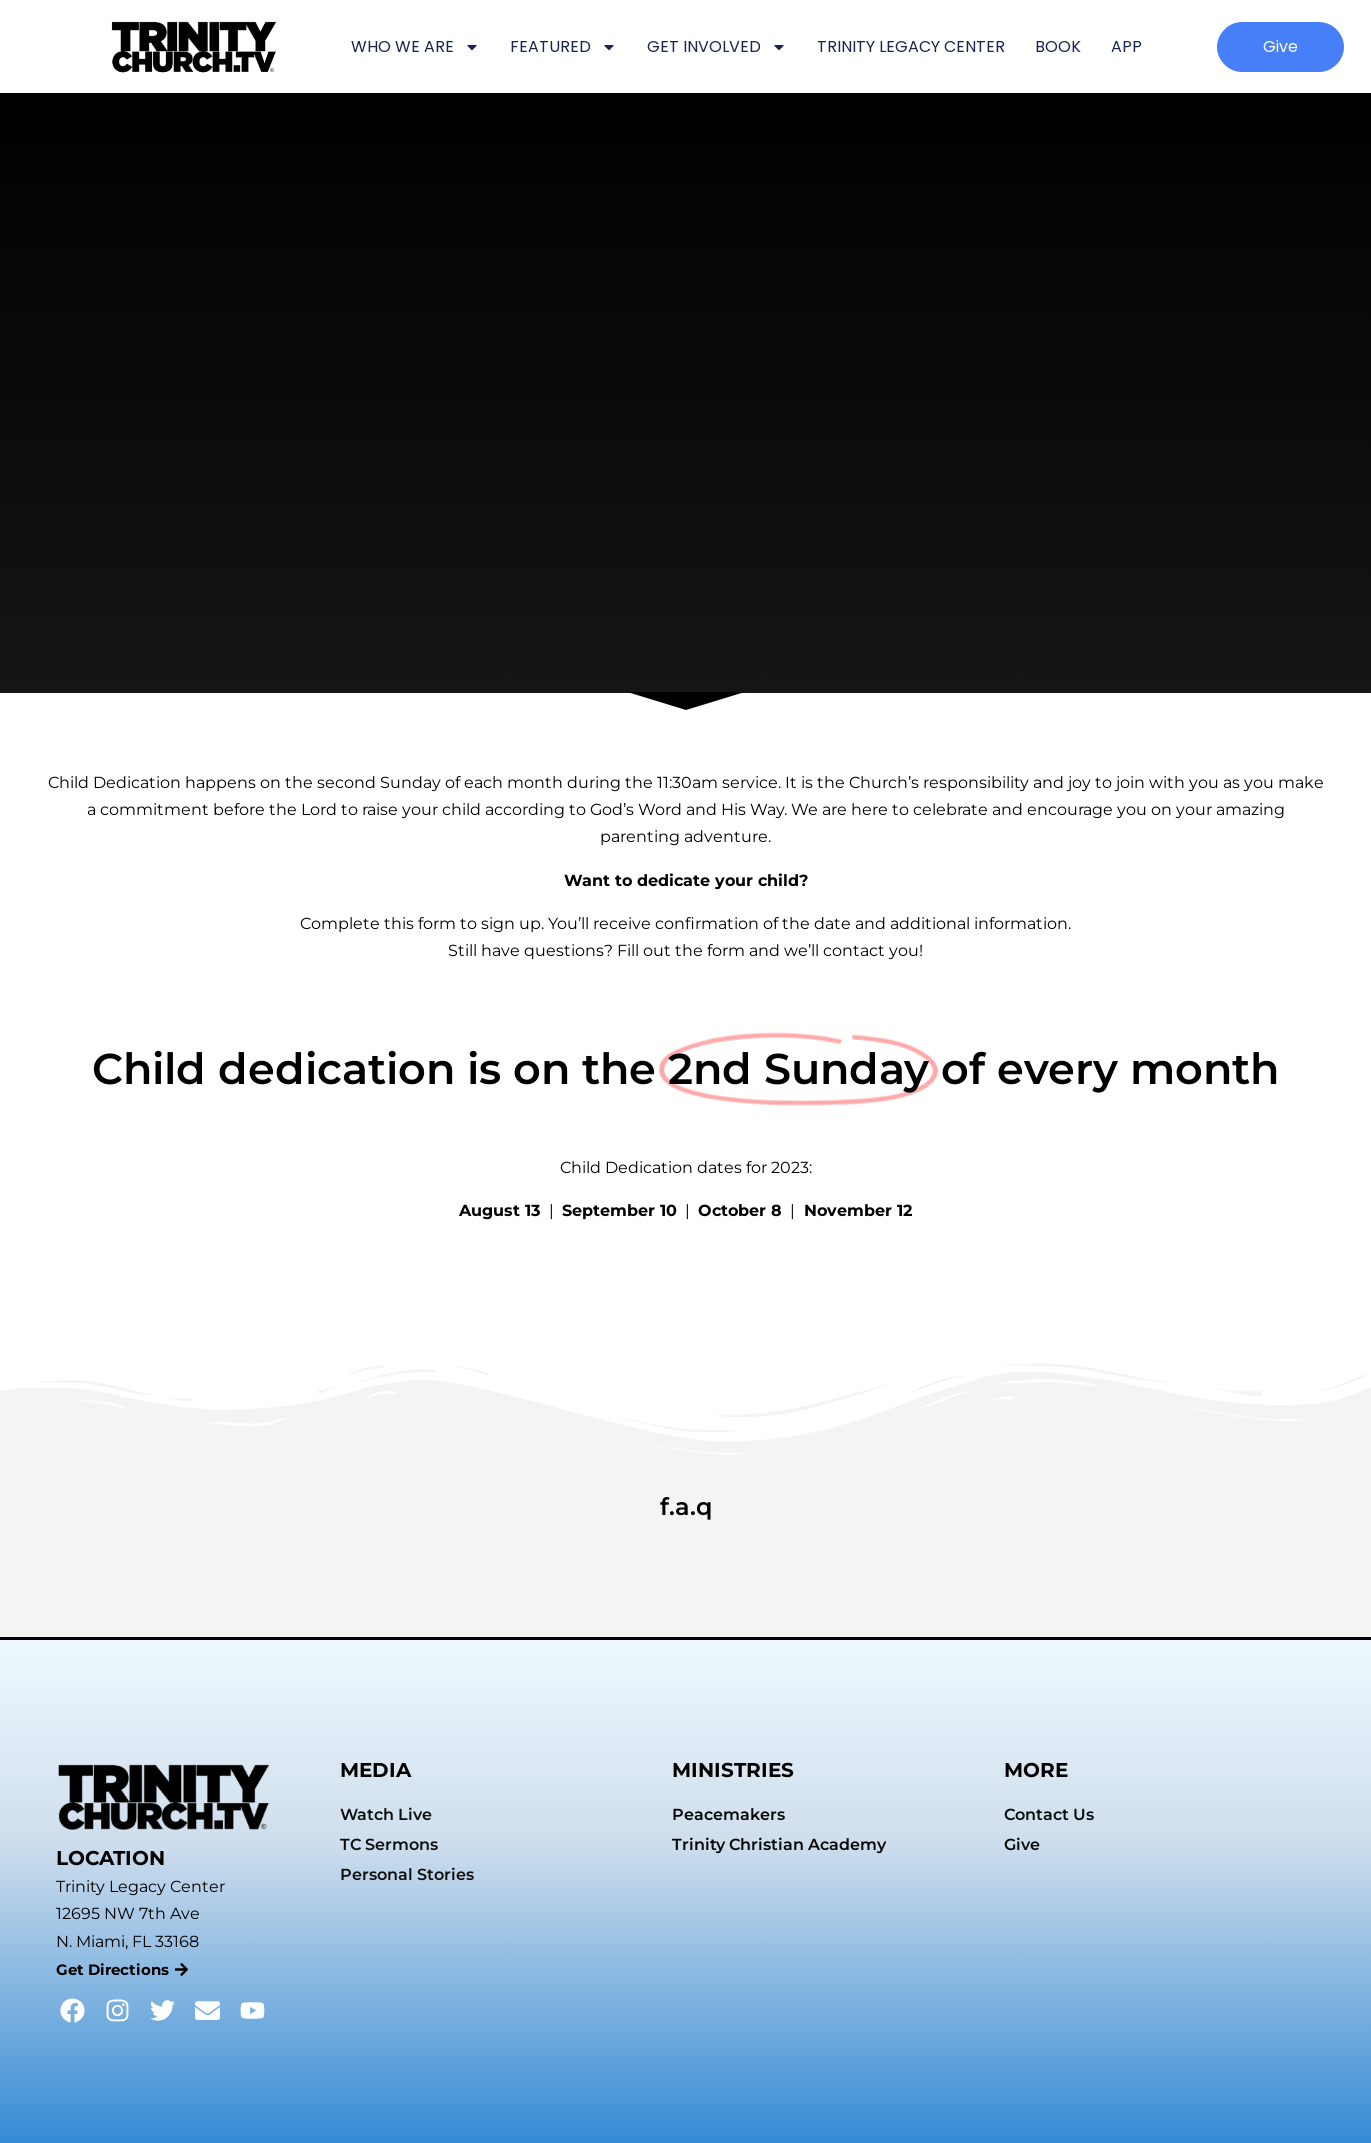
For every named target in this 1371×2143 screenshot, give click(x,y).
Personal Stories (407, 1874)
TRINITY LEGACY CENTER (911, 46)
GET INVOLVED (717, 47)
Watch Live (386, 1814)
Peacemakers (728, 1814)
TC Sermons (389, 1844)
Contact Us (1049, 1814)
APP (1126, 46)
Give (1022, 1844)
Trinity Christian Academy (779, 1844)
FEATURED (563, 47)
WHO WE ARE (415, 47)
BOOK (1058, 46)
